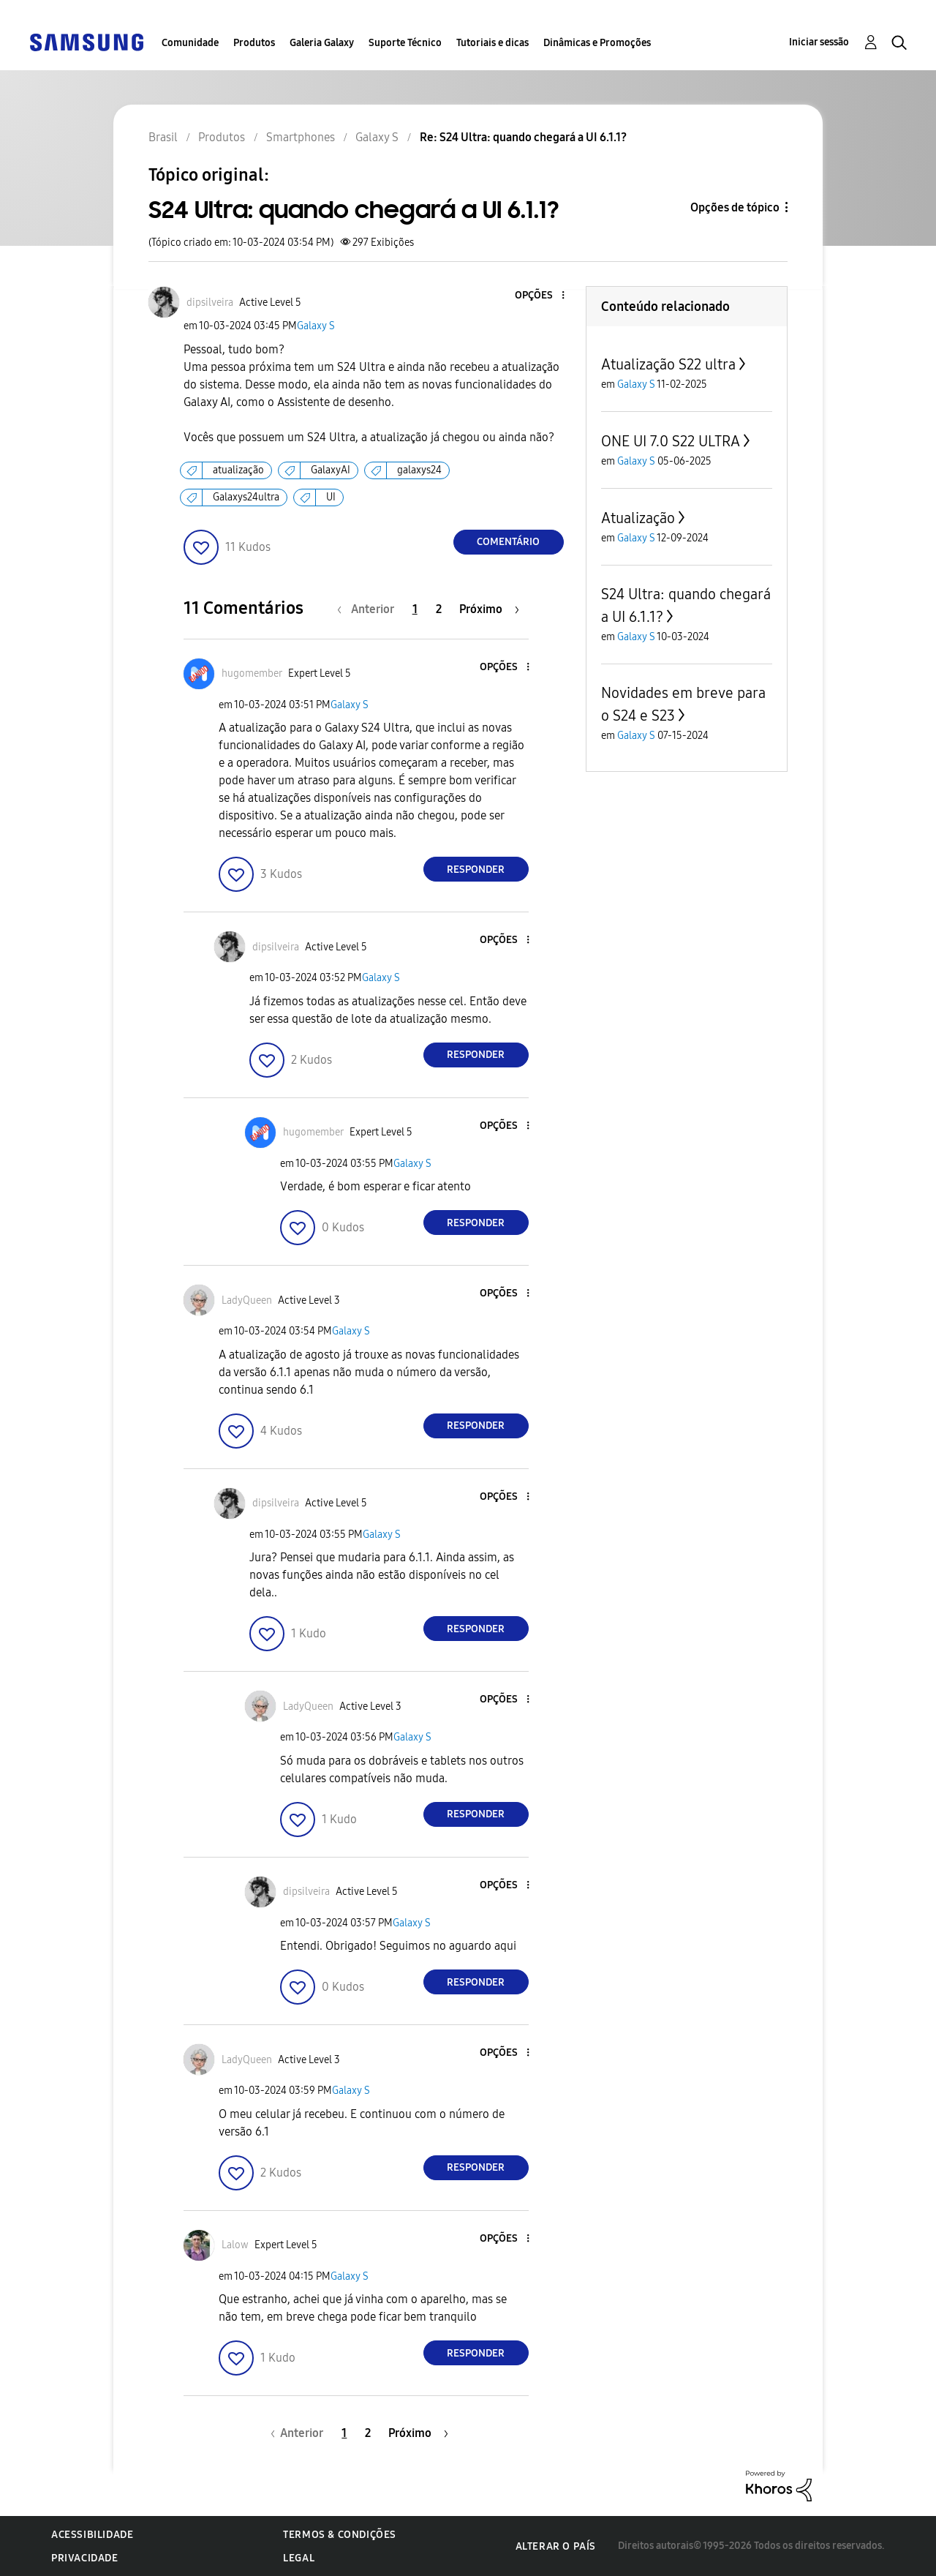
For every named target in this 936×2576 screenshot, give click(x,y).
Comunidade (190, 43)
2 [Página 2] (439, 609)
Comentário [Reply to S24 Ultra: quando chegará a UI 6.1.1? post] (508, 542)
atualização (238, 470)
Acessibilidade (92, 2534)
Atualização (638, 518)
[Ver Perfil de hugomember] (252, 673)
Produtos (254, 43)
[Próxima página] (489, 609)
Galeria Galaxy (322, 43)
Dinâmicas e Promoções (597, 43)
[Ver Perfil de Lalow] (235, 2245)
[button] (538, 296)
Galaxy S (316, 326)
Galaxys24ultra (246, 497)
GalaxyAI (330, 470)
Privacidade (84, 2558)
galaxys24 (419, 470)
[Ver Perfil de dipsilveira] (209, 302)
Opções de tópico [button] (735, 207)
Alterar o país (556, 2546)
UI (331, 497)
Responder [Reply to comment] (476, 869)
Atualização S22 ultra (668, 364)
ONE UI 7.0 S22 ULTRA (670, 441)
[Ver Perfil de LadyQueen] (247, 1300)
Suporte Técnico (405, 43)
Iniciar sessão (819, 42)
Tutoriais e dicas (492, 43)
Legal (298, 2558)
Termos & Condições (339, 2534)
